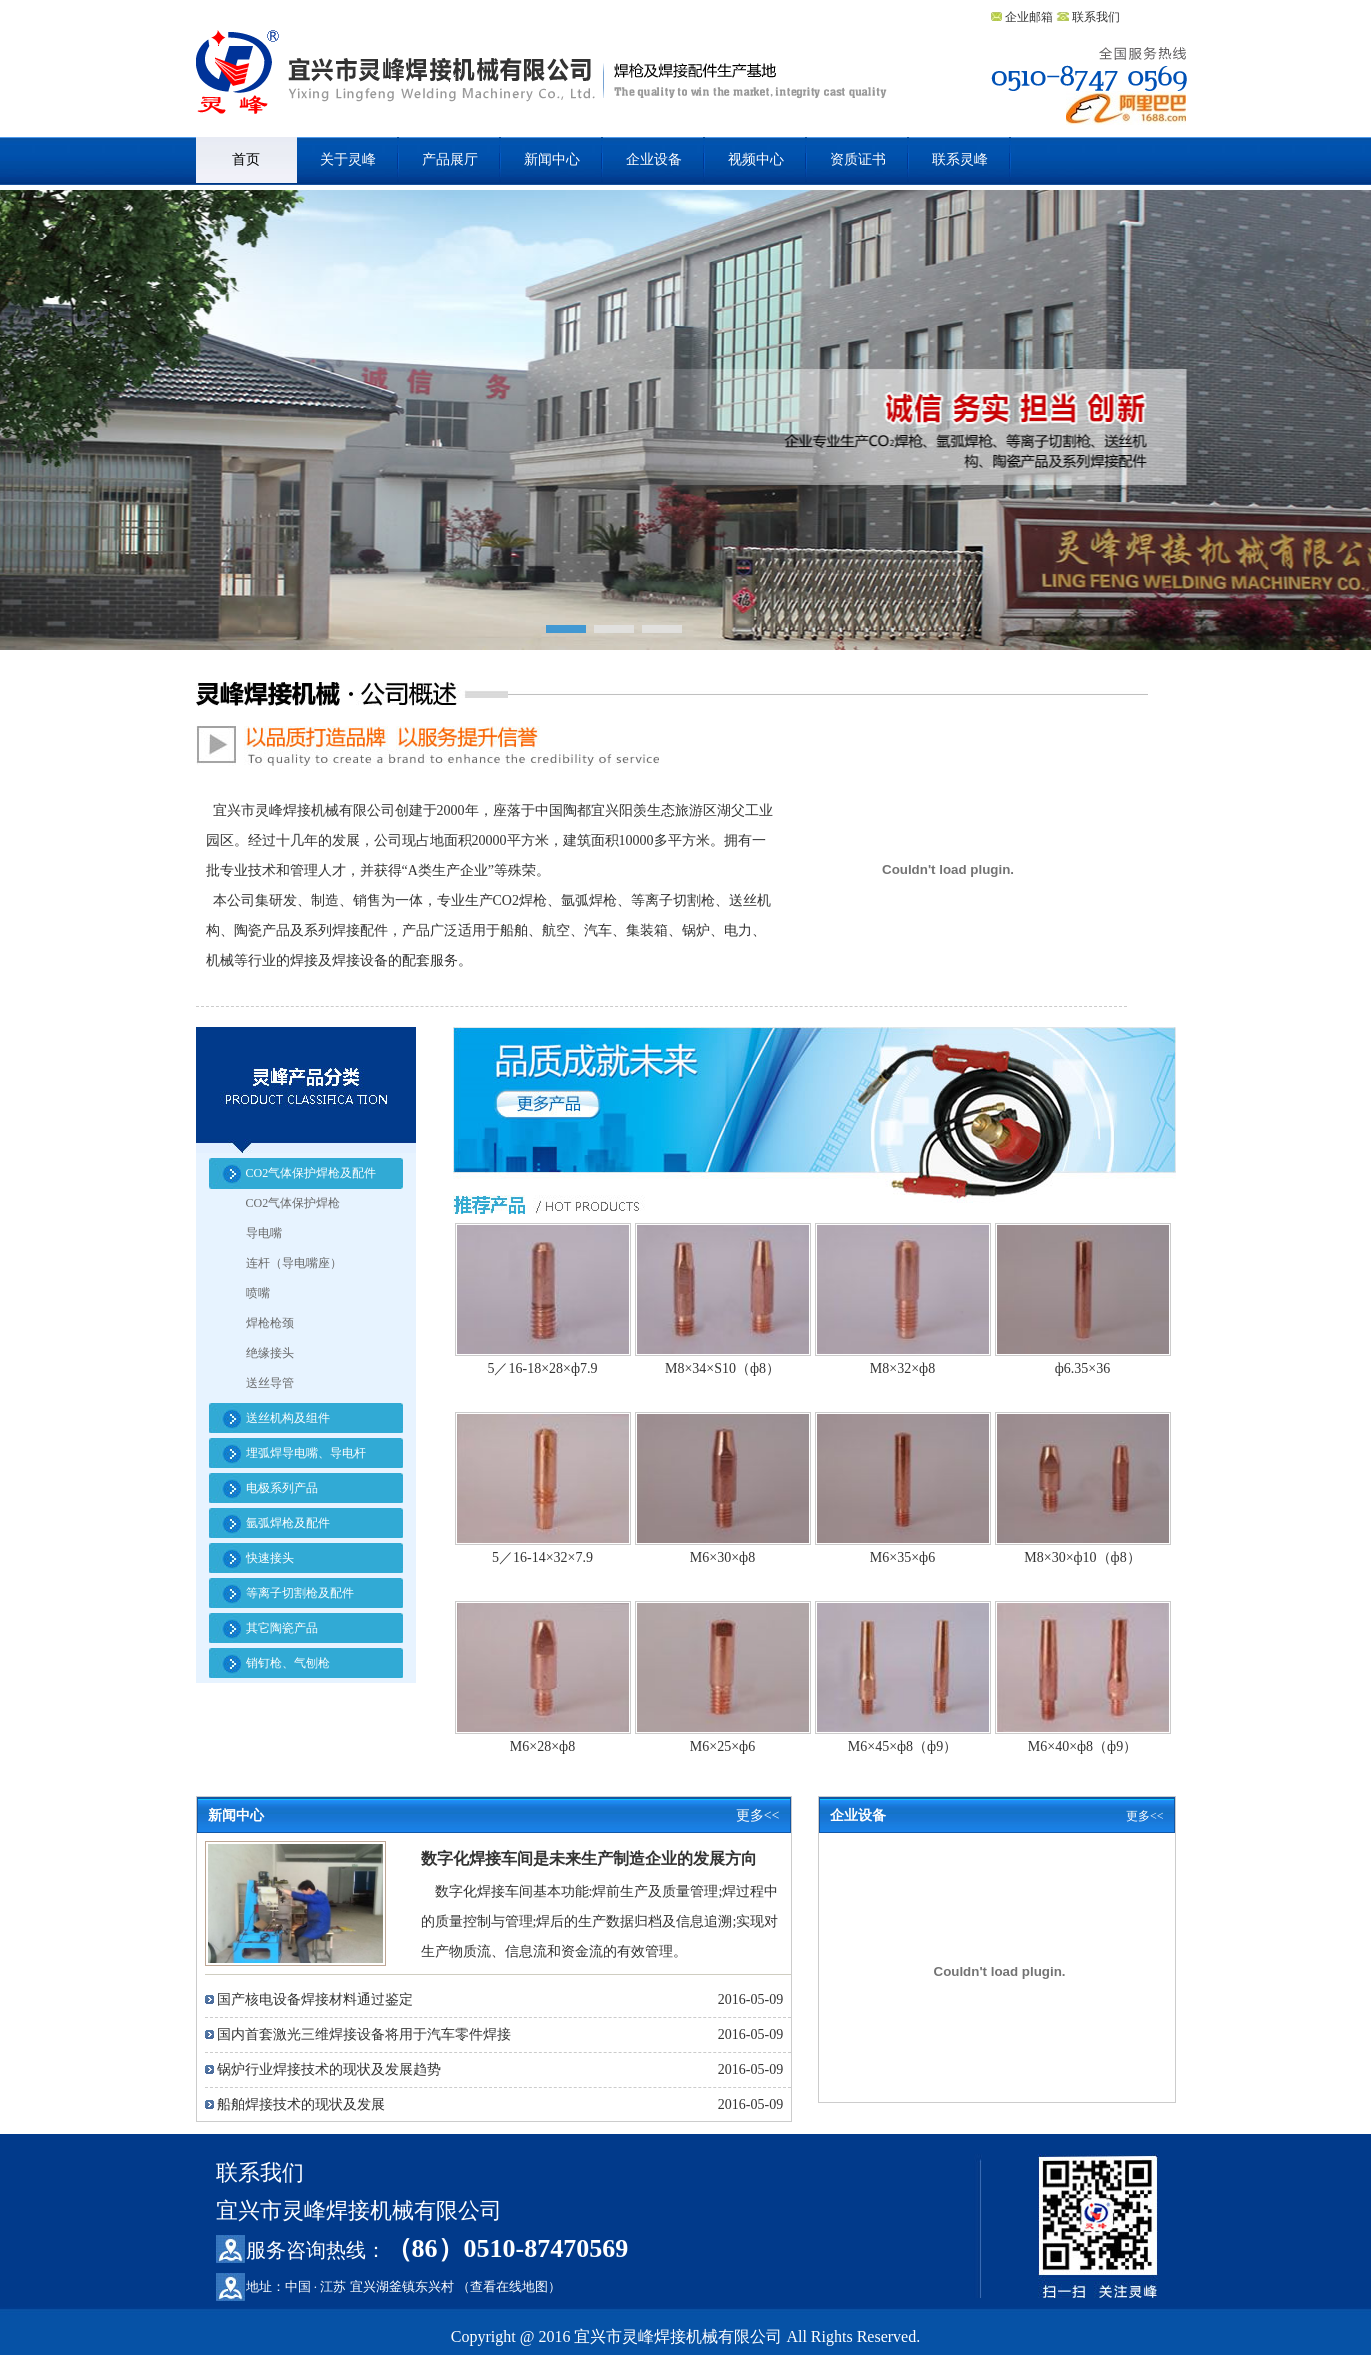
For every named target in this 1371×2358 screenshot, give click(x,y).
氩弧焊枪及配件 (288, 1523)
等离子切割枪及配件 (300, 1593)
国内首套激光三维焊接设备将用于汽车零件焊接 (364, 2034)
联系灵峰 (960, 159)
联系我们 (1096, 17)
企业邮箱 (1027, 17)
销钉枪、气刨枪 (288, 1663)
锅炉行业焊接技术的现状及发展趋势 (329, 2069)
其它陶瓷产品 (282, 1628)
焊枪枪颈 (270, 1323)
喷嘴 (258, 1293)
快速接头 (270, 1558)
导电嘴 (264, 1233)
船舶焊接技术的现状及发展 (301, 2104)
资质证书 (858, 159)
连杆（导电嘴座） (294, 1263)
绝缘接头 (270, 1353)
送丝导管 (270, 1383)
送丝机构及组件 (288, 1418)
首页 (246, 159)
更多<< (758, 1815)
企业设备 (654, 159)
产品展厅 (450, 159)
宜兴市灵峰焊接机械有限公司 (541, 82)
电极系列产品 (282, 1488)
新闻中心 (552, 159)
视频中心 (756, 159)
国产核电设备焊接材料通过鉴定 (315, 1999)
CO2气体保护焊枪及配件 (311, 1173)
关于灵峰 (348, 159)
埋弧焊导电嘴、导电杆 (306, 1453)
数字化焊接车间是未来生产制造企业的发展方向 (589, 1858)
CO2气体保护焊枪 (293, 1203)
